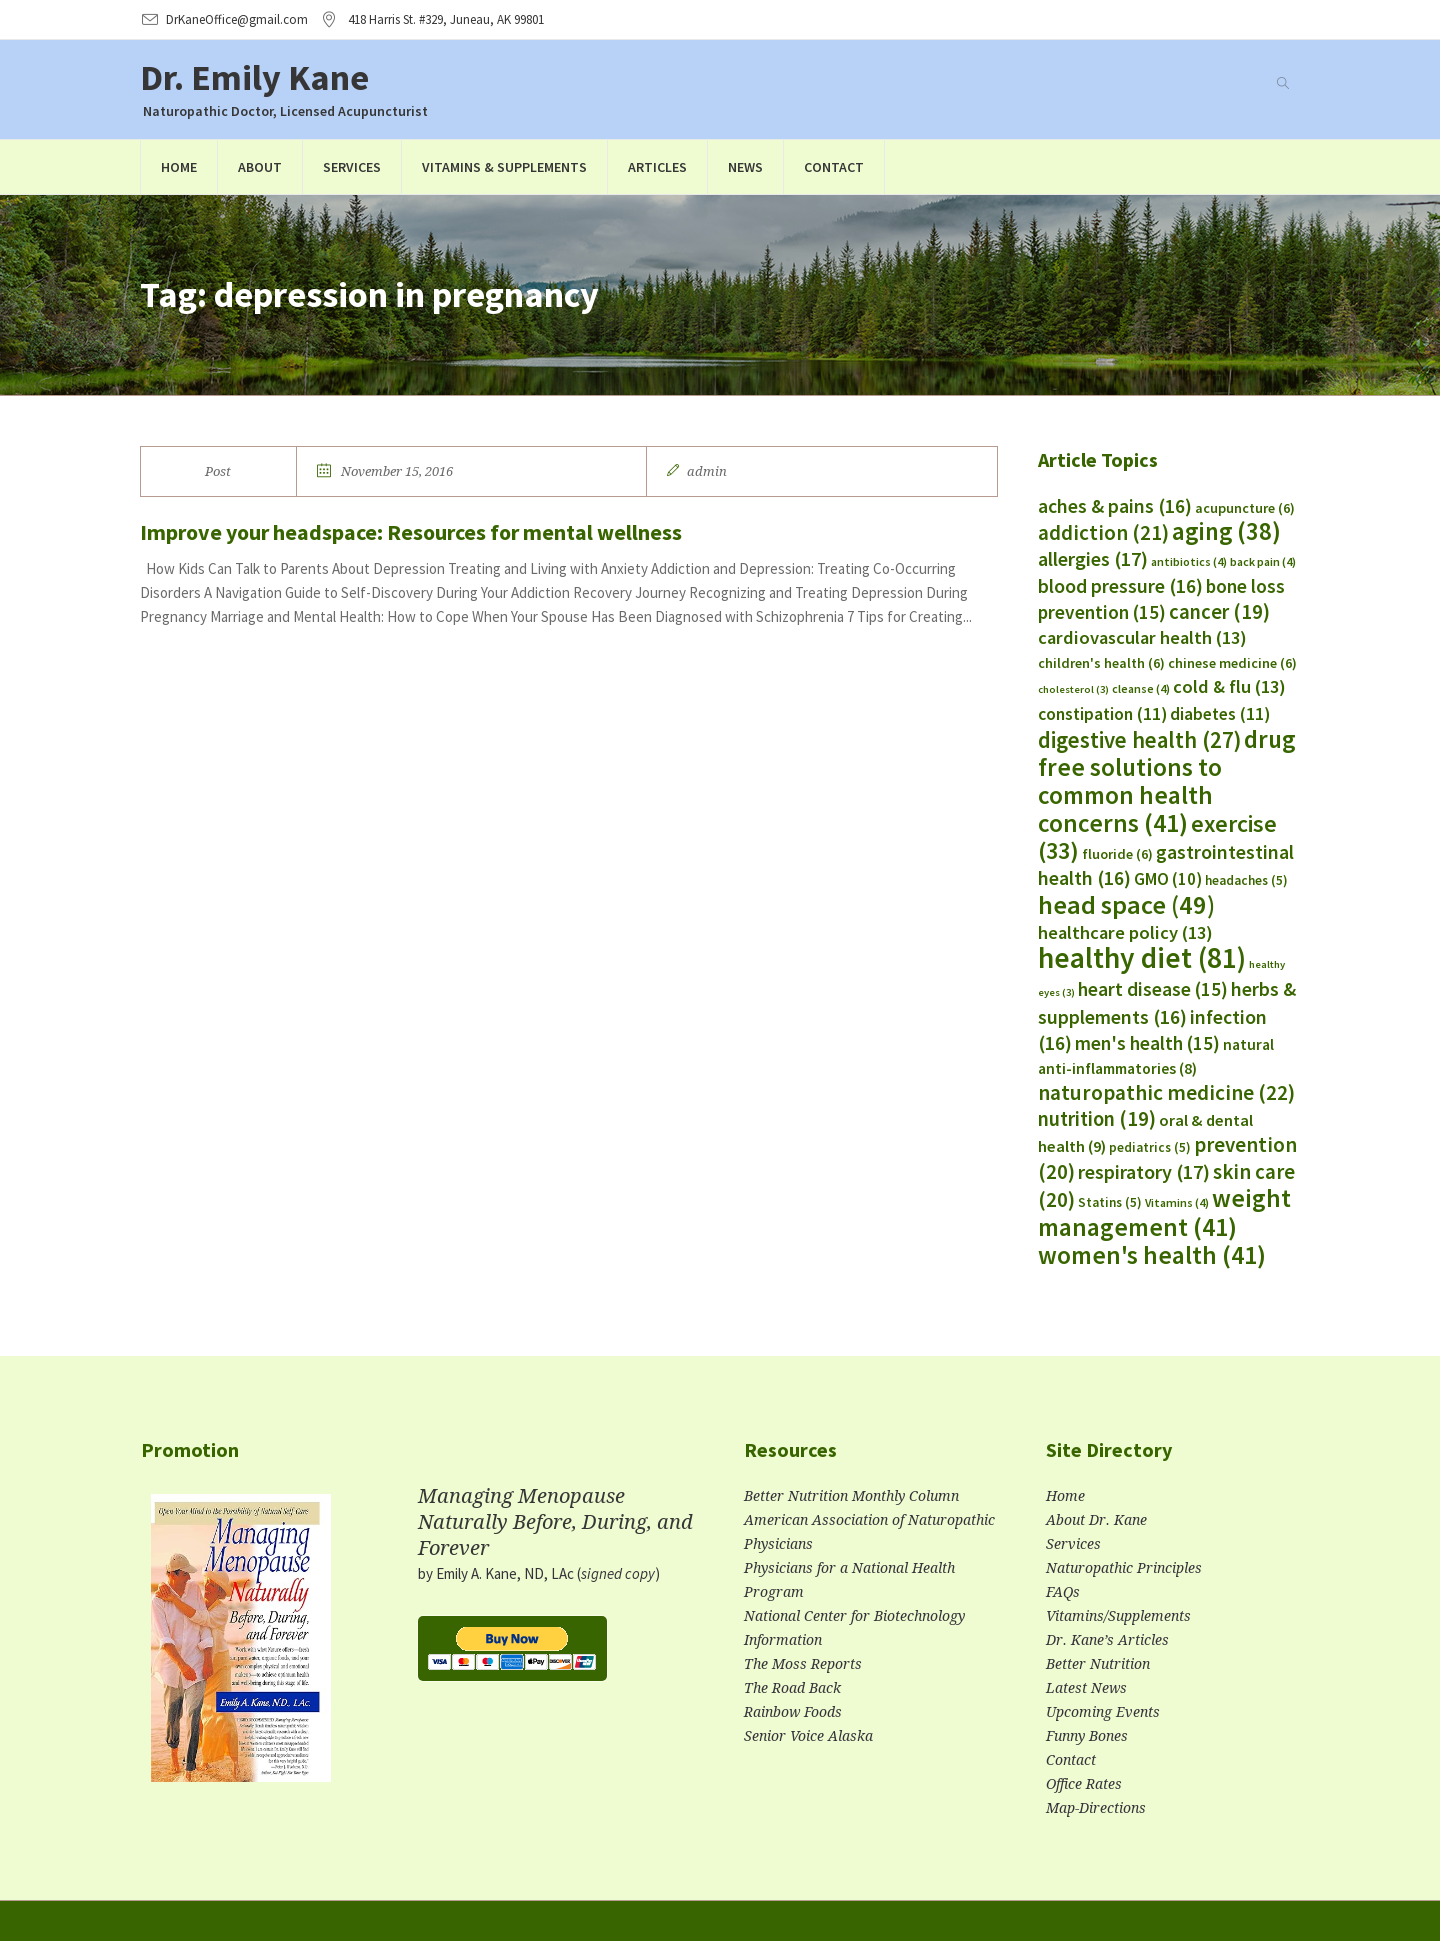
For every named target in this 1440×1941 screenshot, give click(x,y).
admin (707, 471)
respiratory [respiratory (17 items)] (1144, 1171)
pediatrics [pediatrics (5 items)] (1150, 1147)
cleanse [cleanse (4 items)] (1141, 688)
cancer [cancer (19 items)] (1219, 612)
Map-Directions (1096, 1808)
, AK (446, 19)
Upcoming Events (1103, 1712)
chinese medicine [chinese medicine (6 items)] (1232, 663)
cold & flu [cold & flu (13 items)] (1229, 686)
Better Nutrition (1098, 1664)
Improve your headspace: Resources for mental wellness (411, 532)
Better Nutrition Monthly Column (851, 1496)
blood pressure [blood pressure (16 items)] (1120, 586)
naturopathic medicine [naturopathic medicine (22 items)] (1166, 1092)
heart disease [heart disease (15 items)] (1153, 989)
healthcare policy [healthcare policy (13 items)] (1125, 932)
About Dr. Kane (1096, 1520)
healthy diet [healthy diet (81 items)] (1142, 957)
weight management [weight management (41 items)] (1164, 1212)
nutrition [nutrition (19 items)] (1097, 1119)
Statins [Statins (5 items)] (1110, 1202)
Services (1073, 1544)
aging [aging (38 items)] (1226, 531)
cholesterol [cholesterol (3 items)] (1073, 689)
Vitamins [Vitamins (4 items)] (1177, 1202)
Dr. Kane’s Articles (1107, 1640)
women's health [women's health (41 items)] (1152, 1255)
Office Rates (1084, 1784)
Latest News (1086, 1688)
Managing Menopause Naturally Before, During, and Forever (555, 1522)
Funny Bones (1087, 1736)
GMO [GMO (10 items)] (1168, 879)
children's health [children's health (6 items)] (1101, 663)
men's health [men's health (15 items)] (1147, 1043)
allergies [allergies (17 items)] (1093, 558)
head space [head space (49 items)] (1126, 904)
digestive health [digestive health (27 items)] (1139, 740)
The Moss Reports (803, 1664)
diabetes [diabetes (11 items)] (1220, 714)
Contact (1071, 1760)
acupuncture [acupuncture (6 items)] (1245, 508)
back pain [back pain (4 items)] (1263, 561)
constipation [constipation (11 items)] (1102, 714)
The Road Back (792, 1688)
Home (1065, 1496)
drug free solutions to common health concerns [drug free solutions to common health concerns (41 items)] (1167, 781)
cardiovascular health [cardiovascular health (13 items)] (1142, 637)
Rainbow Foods (793, 1712)
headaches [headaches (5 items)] (1246, 880)
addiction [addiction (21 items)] (1103, 532)
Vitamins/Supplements (1118, 1616)
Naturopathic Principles (1124, 1568)
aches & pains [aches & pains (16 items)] (1115, 506)
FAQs (1063, 1592)
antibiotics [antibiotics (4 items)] (1189, 561)
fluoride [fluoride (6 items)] (1117, 854)
